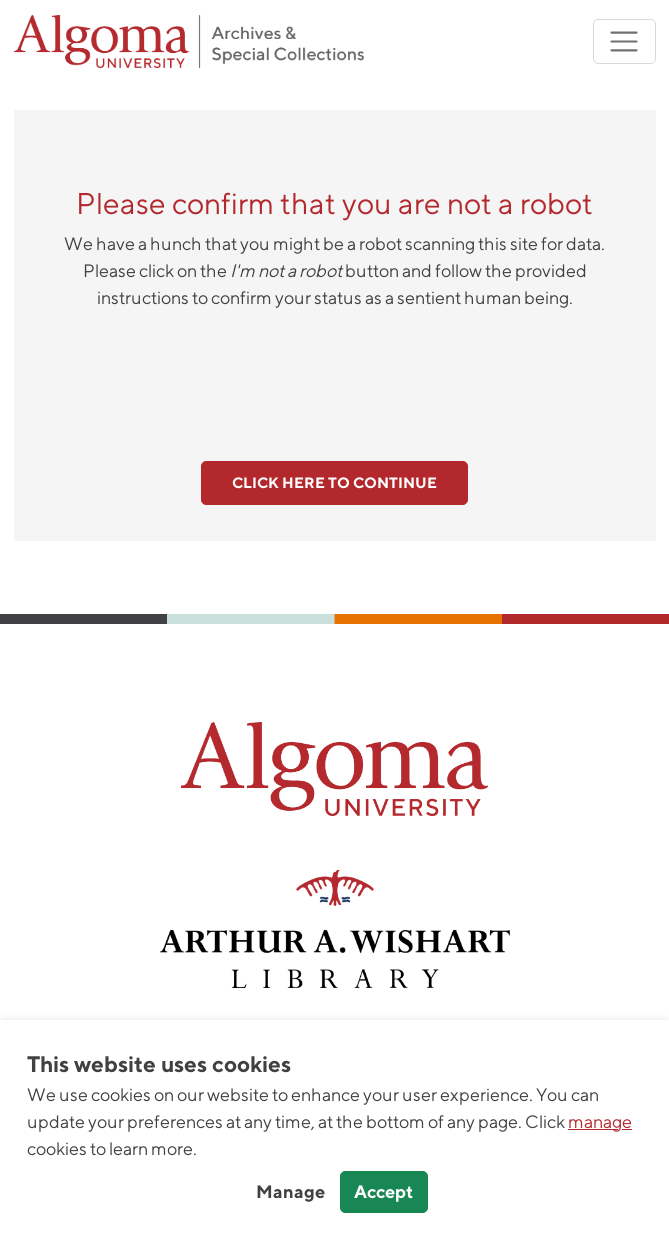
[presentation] (335, 374)
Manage (290, 1191)
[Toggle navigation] (624, 41)
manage (600, 1121)
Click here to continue (334, 482)
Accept (383, 1191)
